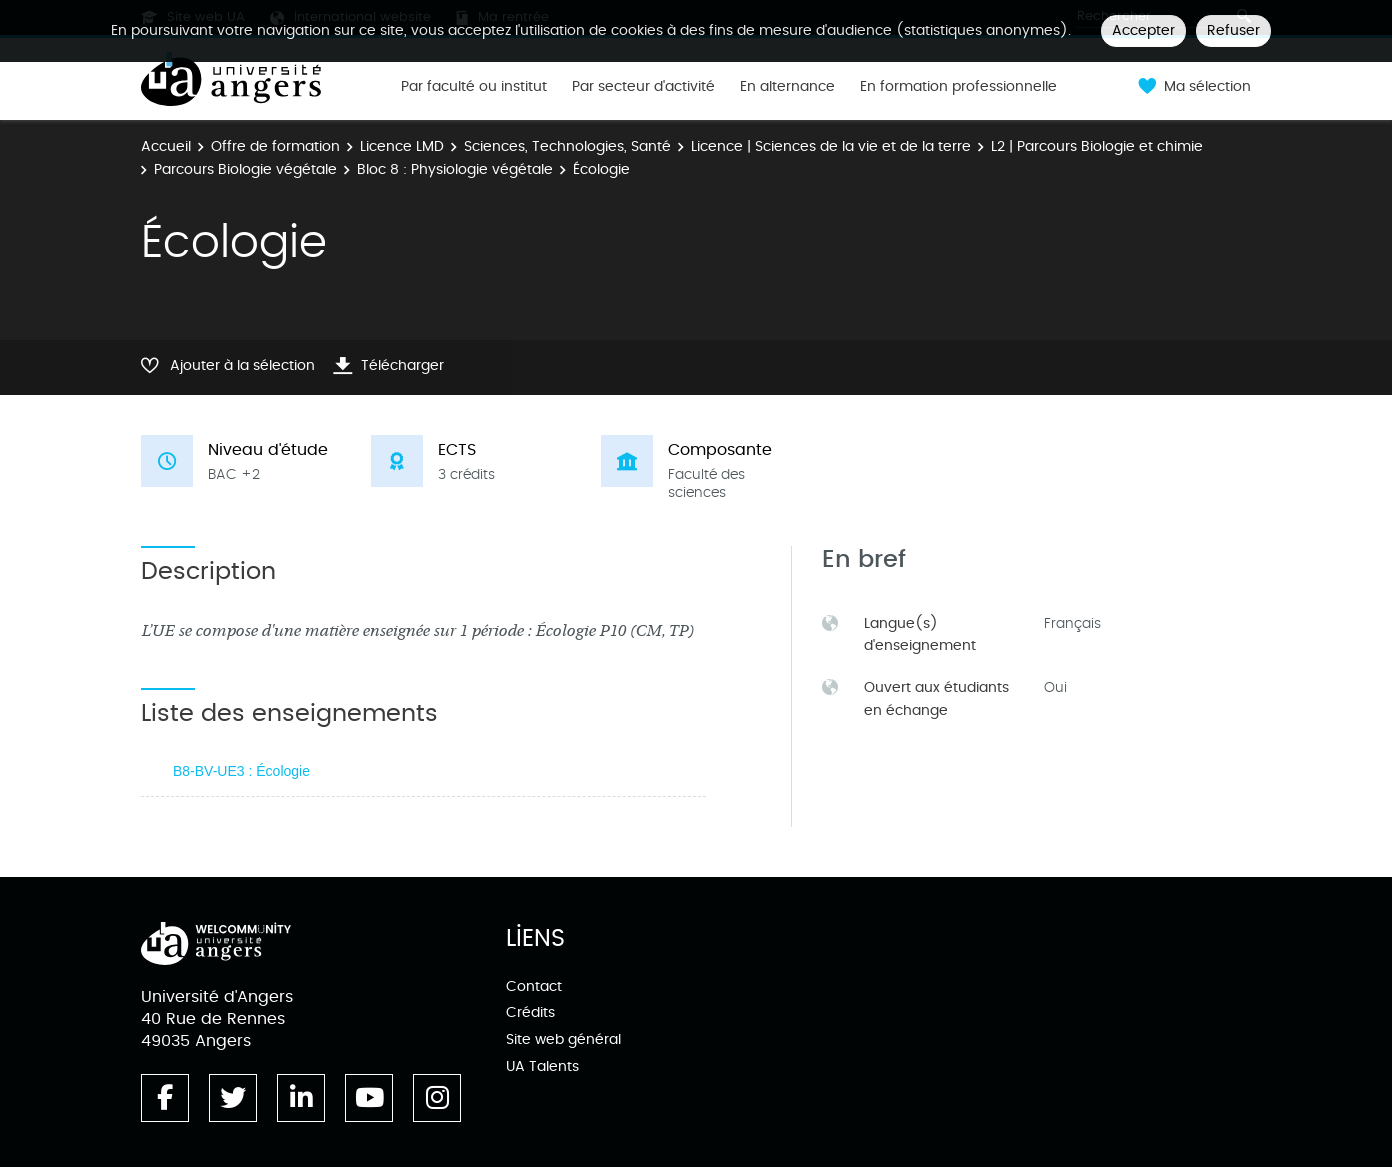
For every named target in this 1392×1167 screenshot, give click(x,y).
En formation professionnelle (958, 87)
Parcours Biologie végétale (245, 169)
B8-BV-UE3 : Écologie (241, 771)
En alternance (787, 87)
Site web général (563, 1039)
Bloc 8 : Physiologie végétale (455, 169)
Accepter (1143, 30)
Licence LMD (402, 146)
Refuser (1233, 30)
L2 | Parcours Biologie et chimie (1097, 146)
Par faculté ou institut (474, 87)
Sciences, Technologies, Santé (567, 146)
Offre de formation (275, 146)
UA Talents (542, 1066)
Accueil (166, 146)
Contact (534, 986)
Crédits (530, 1012)
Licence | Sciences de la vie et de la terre (831, 146)
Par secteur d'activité (643, 87)
